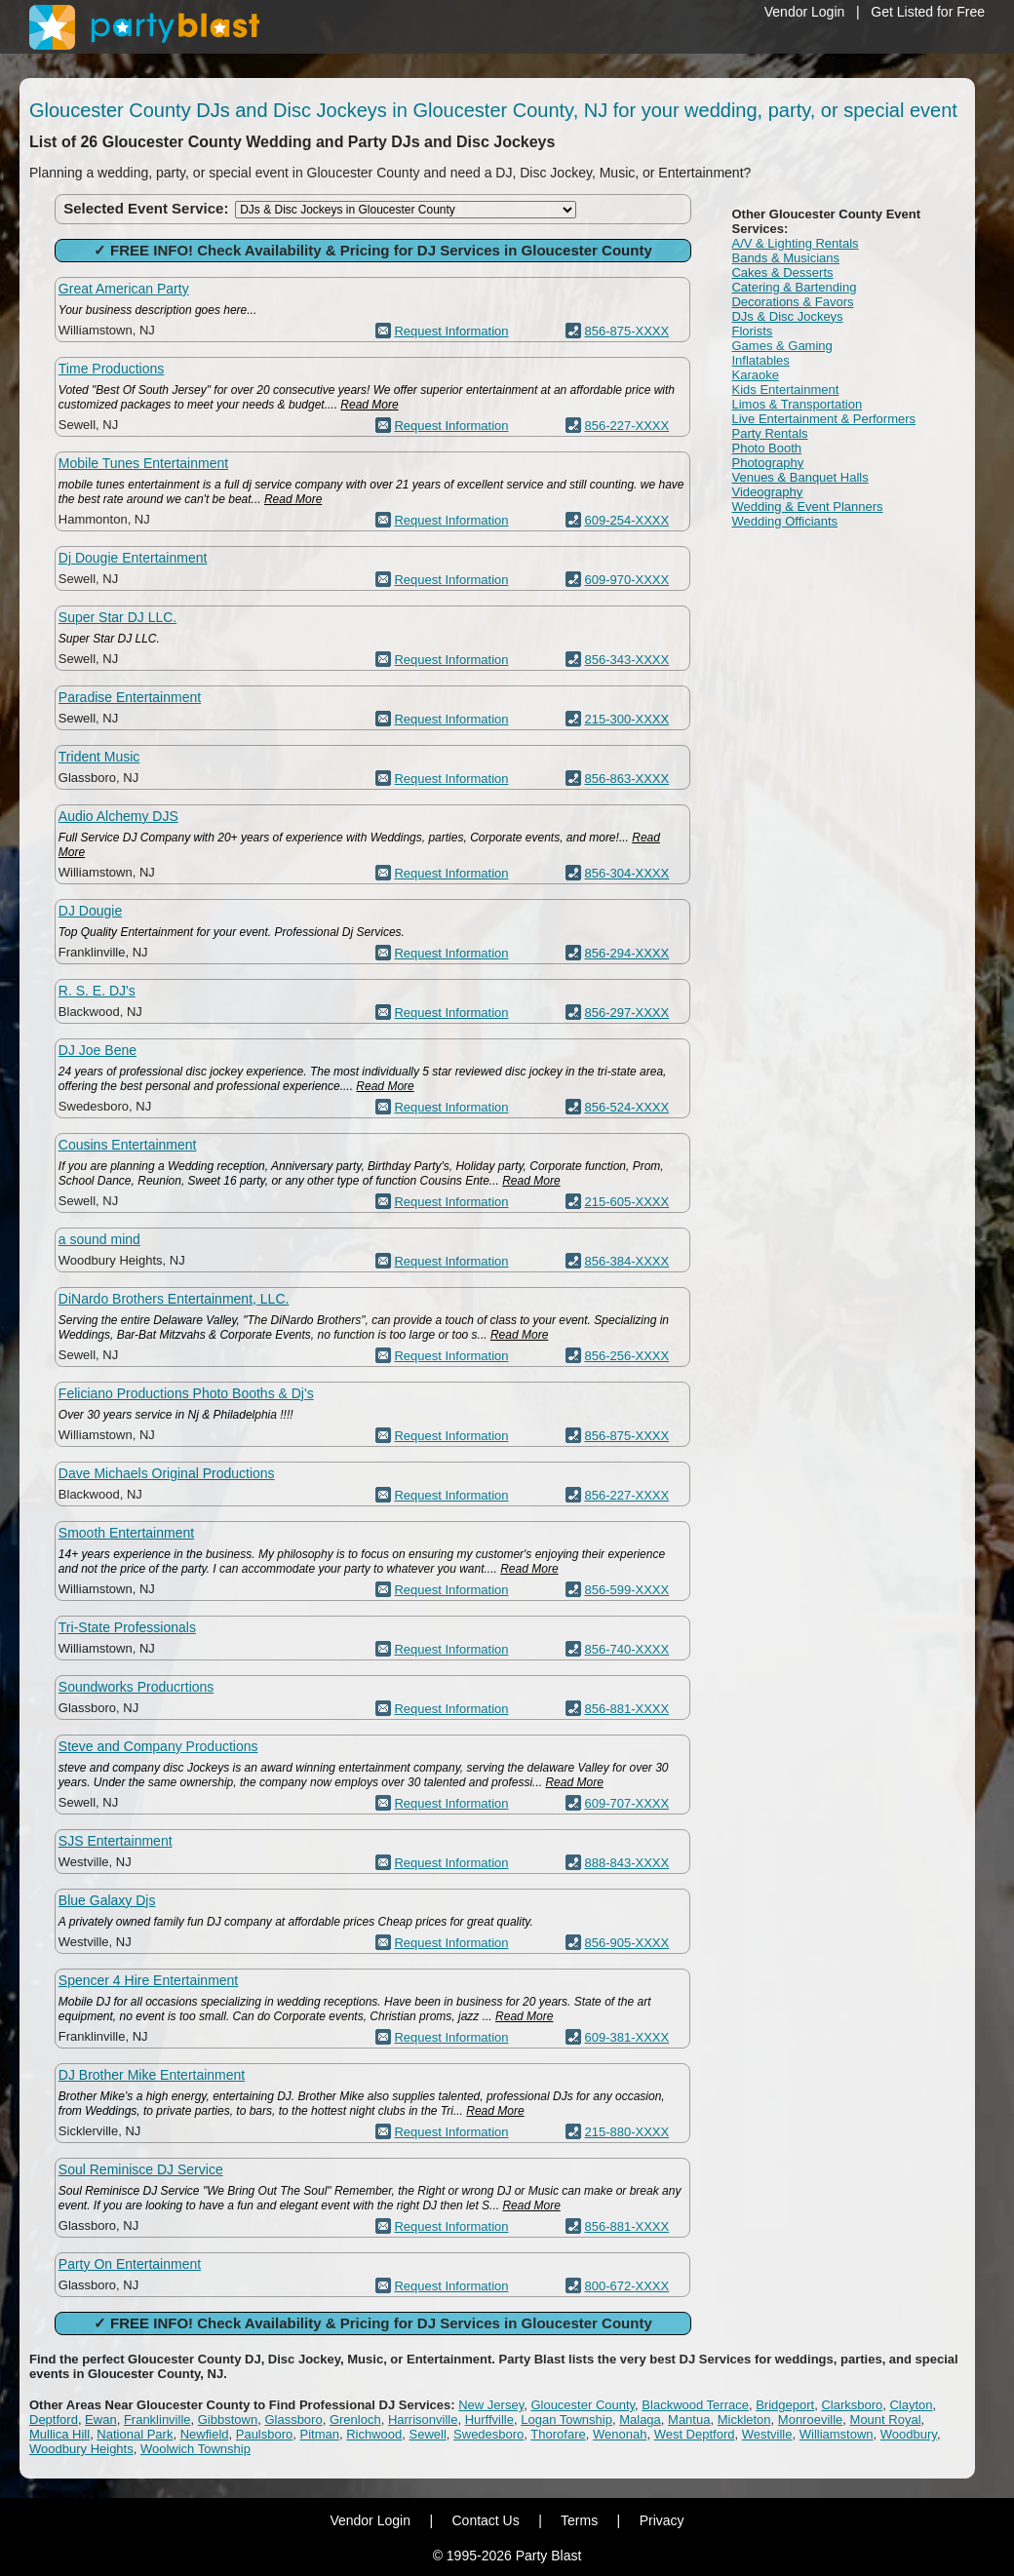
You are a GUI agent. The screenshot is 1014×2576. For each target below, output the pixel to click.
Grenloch (355, 2419)
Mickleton (744, 2419)
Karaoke (754, 375)
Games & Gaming (781, 345)
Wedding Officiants (784, 521)
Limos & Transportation (796, 404)
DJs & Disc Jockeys (786, 316)
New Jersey (491, 2405)
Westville (767, 2434)
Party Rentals (769, 433)
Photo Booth (766, 448)
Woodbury (908, 2434)
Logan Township (566, 2419)
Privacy (662, 2520)
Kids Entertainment (784, 389)
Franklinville (157, 2419)
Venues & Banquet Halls (799, 477)
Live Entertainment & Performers (823, 418)
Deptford (53, 2419)
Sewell (428, 2434)
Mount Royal (885, 2419)
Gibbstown (227, 2419)
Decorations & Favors (792, 301)
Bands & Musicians (785, 258)
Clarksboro (851, 2405)
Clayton (910, 2405)
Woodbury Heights (81, 2448)
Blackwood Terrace (695, 2405)
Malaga (640, 2419)
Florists (751, 331)
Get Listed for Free (928, 12)
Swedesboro (488, 2434)
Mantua (689, 2419)
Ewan (101, 2419)
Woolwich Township (195, 2448)
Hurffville (489, 2419)
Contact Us (485, 2520)
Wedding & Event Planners (806, 506)
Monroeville (810, 2419)
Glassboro (293, 2419)
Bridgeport (785, 2405)
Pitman (319, 2434)
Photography (767, 462)
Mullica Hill (59, 2434)
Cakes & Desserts (782, 272)
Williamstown (837, 2434)
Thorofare (557, 2434)
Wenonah (619, 2434)
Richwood (374, 2434)
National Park (135, 2434)
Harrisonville (423, 2419)
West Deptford (694, 2434)
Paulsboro (264, 2434)
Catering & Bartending (793, 287)
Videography (766, 492)
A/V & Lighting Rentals (794, 243)
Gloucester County (582, 2405)
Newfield (204, 2434)
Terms (579, 2520)
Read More (369, 404)
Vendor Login (804, 12)
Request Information (451, 331)
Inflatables (760, 360)
